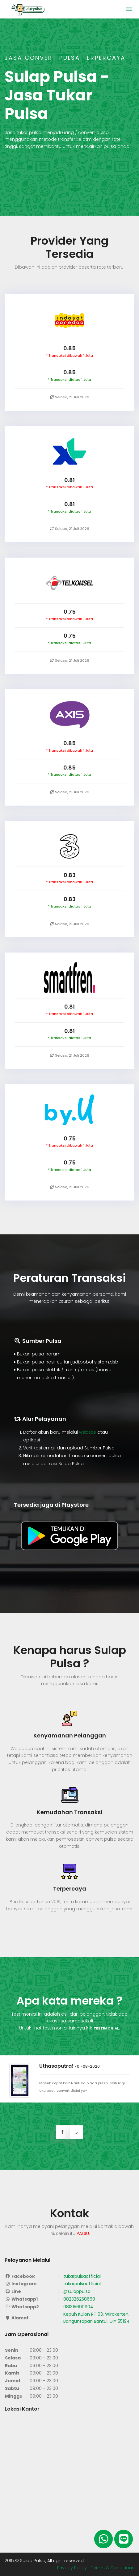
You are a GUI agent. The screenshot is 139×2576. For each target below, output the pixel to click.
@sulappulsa (77, 2291)
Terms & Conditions (112, 2568)
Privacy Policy (72, 2568)
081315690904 (78, 2307)
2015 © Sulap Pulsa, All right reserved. (45, 2561)
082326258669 (79, 2299)
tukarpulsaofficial (82, 2276)
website (87, 1432)
